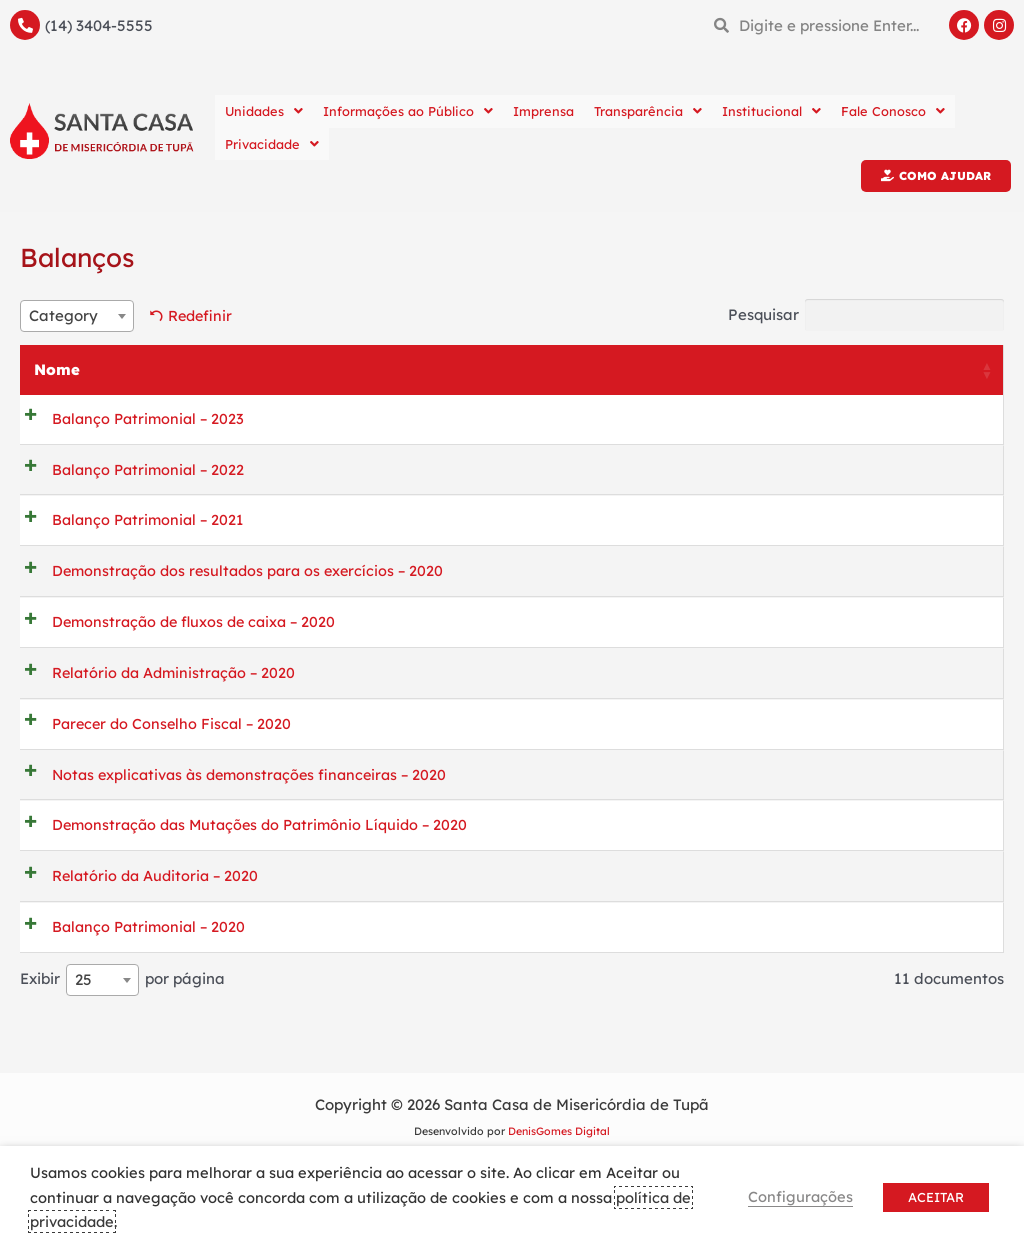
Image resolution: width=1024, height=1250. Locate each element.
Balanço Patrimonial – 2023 (133, 418)
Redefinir (202, 315)
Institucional (771, 111)
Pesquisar (860, 316)
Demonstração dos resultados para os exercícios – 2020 (236, 586)
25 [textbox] (83, 1036)
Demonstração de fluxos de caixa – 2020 (181, 642)
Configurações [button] (800, 1196)
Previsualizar (909, 421)
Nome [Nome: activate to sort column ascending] (57, 370)
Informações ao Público (408, 111)
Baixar (730, 421)
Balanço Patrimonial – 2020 (134, 978)
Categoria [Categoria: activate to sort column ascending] (559, 370)
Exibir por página (122, 1037)
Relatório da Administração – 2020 (160, 698)
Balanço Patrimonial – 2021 (133, 530)
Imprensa (543, 111)
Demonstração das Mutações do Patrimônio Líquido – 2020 (249, 866)
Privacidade (272, 144)
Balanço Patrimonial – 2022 (133, 474)
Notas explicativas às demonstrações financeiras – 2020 (239, 810)
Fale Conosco (893, 111)
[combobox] (77, 317)
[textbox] (77, 317)
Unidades (264, 111)
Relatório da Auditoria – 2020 (141, 922)
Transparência (648, 111)
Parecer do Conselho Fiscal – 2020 (157, 754)
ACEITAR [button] (936, 1197)
